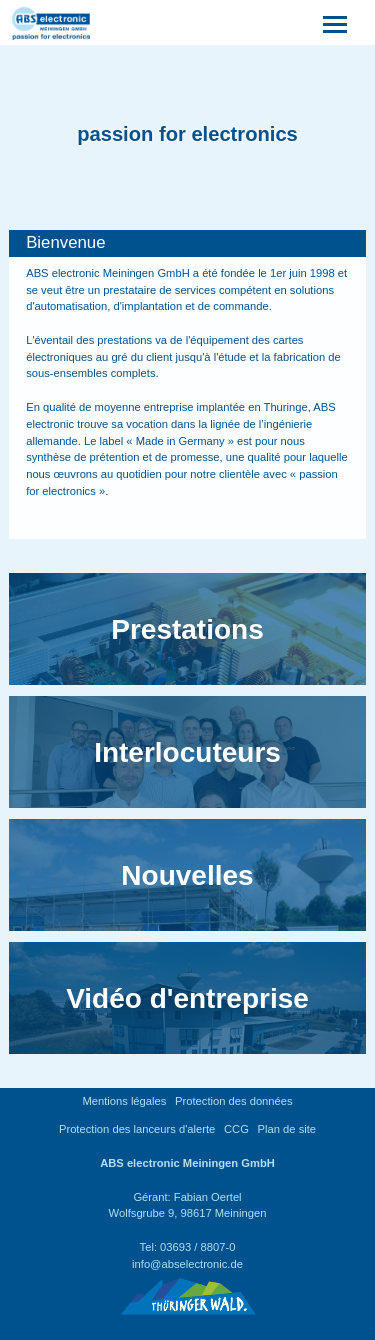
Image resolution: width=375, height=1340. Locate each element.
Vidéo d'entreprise (187, 998)
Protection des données (234, 1101)
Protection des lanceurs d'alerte (137, 1129)
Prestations (187, 629)
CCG (236, 1129)
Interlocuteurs (187, 752)
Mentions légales (124, 1101)
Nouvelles (187, 875)
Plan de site (287, 1129)
